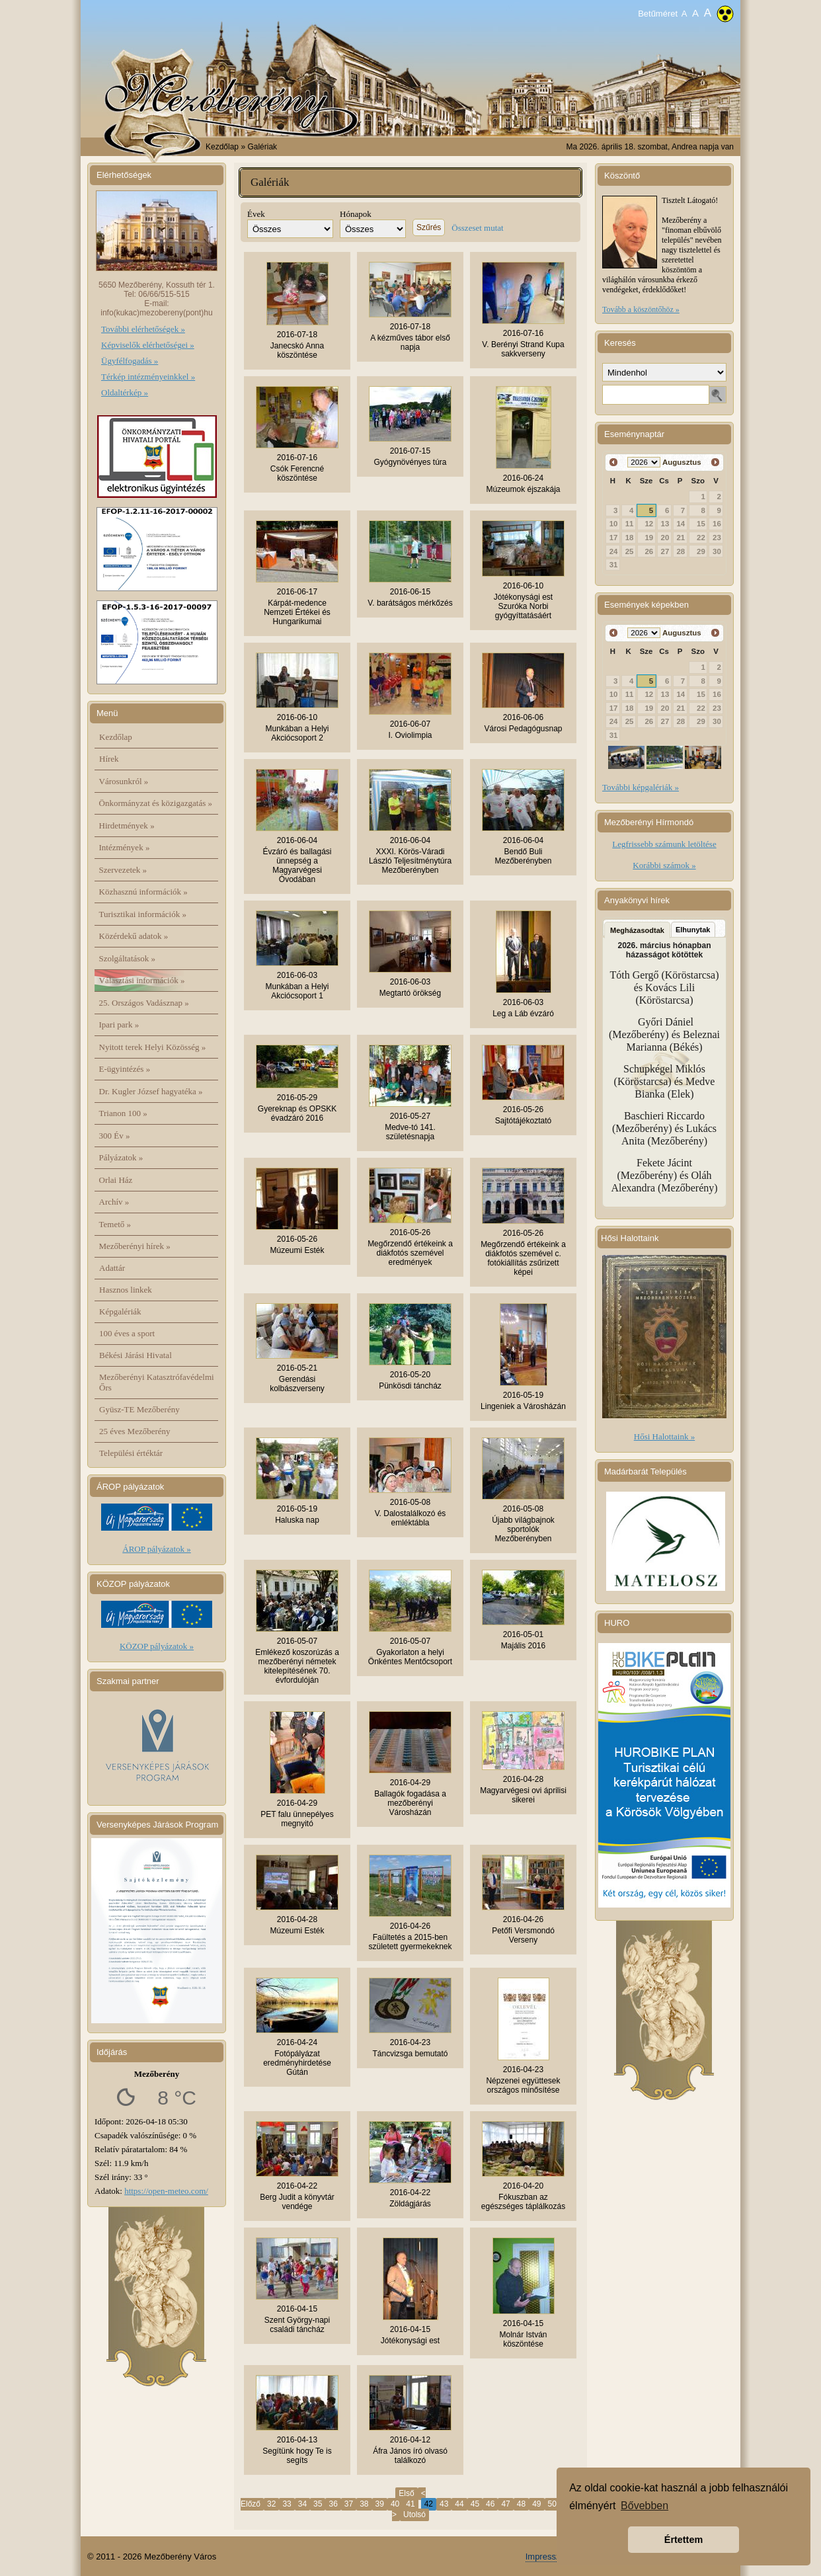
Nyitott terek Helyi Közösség (152, 1047)
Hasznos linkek (125, 1290)
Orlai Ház (116, 1180)
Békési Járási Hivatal (135, 1355)
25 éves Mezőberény (135, 1431)
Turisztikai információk (142, 914)
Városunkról (124, 781)
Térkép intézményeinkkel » (148, 377)
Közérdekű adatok (134, 936)
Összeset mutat (477, 228)
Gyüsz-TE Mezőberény (139, 1409)
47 (505, 2504)
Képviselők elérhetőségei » (147, 345)
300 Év (114, 1136)
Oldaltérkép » (124, 392)
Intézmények (124, 847)
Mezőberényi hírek (135, 1246)
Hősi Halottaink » (664, 1436)
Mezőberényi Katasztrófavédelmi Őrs (156, 1382)
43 (444, 2504)
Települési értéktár (131, 1453)
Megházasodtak (637, 930)
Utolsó (414, 2514)
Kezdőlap (222, 146)
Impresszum (549, 2556)
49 (536, 2504)
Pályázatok (121, 1157)
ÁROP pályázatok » (156, 1549)
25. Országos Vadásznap (144, 1003)
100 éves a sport (127, 1333)
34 (302, 2504)
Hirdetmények (127, 825)
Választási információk (142, 980)
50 (552, 2504)
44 (459, 2504)
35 (317, 2504)
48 (521, 2504)
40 (395, 2504)
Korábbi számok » (664, 865)
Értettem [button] (683, 2539)
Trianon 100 (123, 1113)
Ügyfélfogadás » (129, 361)
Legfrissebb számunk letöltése (664, 844)
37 (348, 2504)
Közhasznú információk (143, 892)
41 (410, 2504)
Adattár (112, 1268)
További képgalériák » (640, 787)
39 (379, 2504)
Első (406, 2493)
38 (364, 2504)
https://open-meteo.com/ (166, 2191)
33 (286, 2504)
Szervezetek (123, 870)
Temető (115, 1224)
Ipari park (119, 1024)
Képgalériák (120, 1311)
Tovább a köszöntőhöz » (641, 309)
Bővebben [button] (644, 2505)
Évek (256, 214)
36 (333, 2504)
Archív (114, 1202)
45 (475, 2504)
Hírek (109, 759)
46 (490, 2504)
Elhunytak (693, 930)
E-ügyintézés (125, 1069)
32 (271, 2504)
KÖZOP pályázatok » (157, 1646)
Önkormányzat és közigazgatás (155, 803)
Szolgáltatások (127, 958)
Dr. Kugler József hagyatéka (151, 1091)
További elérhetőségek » (143, 329)
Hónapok (355, 214)
